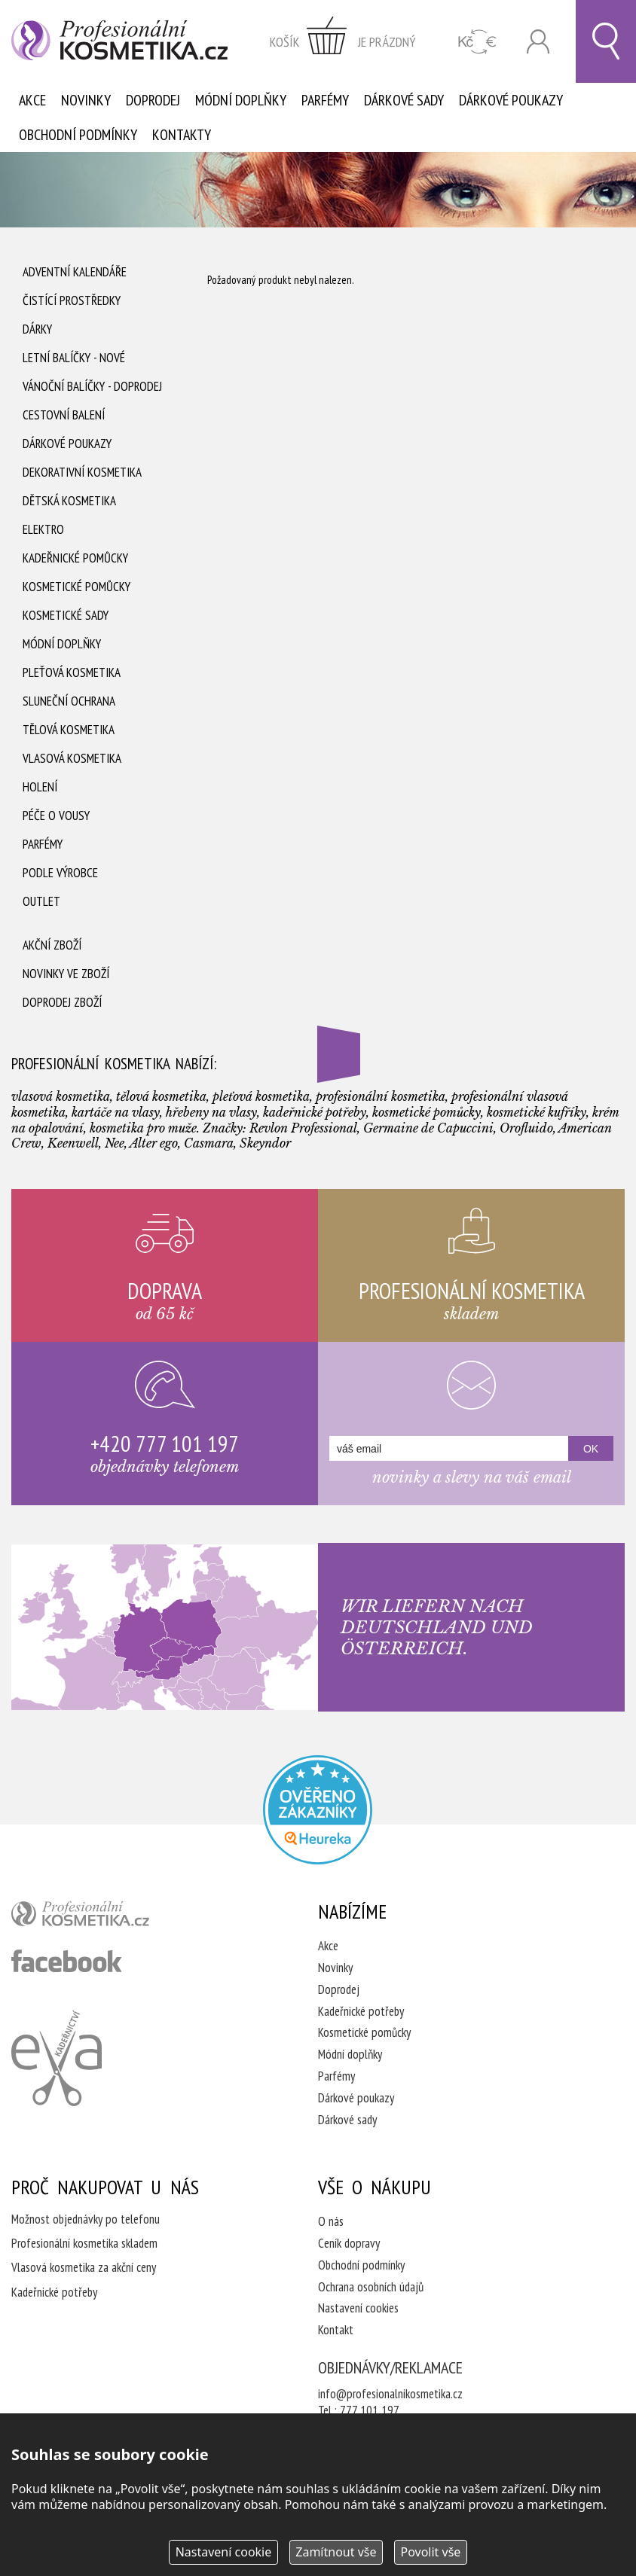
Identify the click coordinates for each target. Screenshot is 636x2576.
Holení (40, 787)
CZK (477, 41)
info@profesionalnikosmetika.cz (390, 2393)
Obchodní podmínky (78, 135)
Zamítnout (335, 2552)
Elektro (43, 529)
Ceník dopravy (349, 2243)
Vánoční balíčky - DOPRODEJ (92, 386)
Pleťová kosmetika (72, 672)
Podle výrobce (60, 872)
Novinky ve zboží (66, 973)
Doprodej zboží (62, 1002)
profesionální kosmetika (105, 1917)
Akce (32, 100)
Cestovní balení (64, 415)
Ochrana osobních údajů (370, 2287)
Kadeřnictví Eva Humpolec (56, 2058)
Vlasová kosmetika (72, 758)
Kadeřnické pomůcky (75, 558)
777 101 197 (369, 2410)
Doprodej (153, 100)
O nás (331, 2221)
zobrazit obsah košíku (343, 41)
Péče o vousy (56, 815)
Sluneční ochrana (69, 701)
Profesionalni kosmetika (317, 1809)
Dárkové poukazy (511, 100)
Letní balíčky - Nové (74, 357)
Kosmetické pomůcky (76, 586)
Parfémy (325, 100)
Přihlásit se (538, 41)
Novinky (86, 100)
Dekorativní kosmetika (82, 472)
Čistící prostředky (72, 300)
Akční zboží (52, 945)
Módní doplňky (240, 100)
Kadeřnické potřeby (361, 2011)
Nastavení (224, 2552)
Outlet (41, 901)
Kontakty (181, 135)
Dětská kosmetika (69, 500)
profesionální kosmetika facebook (66, 1961)
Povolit (430, 2552)
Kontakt (335, 2329)
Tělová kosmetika (69, 729)
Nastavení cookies (358, 2308)
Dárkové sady (404, 100)
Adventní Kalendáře (75, 272)
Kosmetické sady (66, 615)
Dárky (37, 329)
